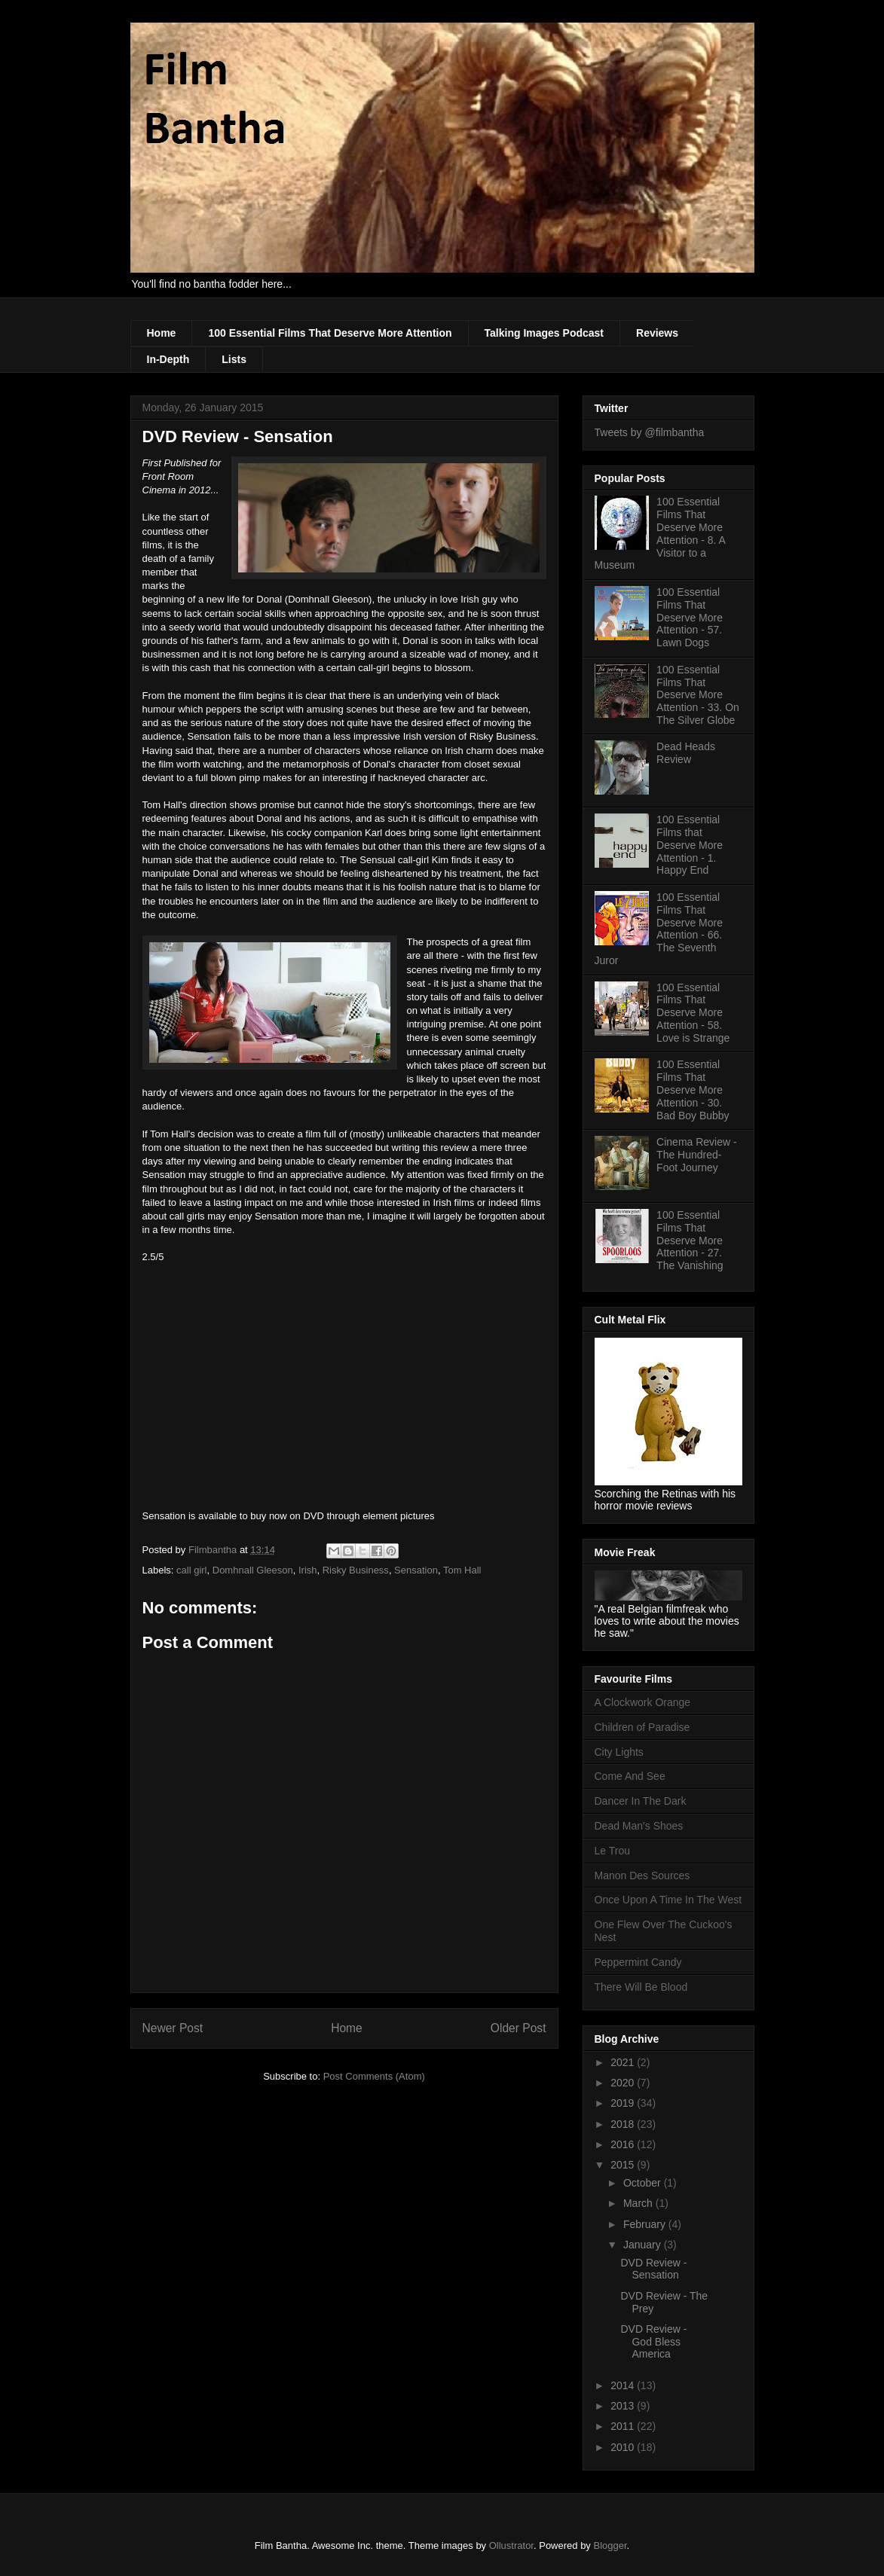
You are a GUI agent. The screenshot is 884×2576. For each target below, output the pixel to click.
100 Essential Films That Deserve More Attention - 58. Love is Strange (693, 1012)
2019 (623, 2103)
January (643, 2245)
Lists (234, 359)
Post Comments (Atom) (374, 2076)
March (639, 2203)
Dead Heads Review (685, 752)
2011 (623, 2426)
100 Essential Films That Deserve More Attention (329, 333)
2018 (623, 2124)
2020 (623, 2083)
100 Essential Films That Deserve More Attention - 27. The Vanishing (689, 1240)
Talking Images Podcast (544, 333)
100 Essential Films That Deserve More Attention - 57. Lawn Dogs (689, 617)
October (643, 2183)
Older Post (518, 2028)
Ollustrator (511, 2545)
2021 (623, 2062)
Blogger (609, 2545)
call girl (191, 1570)
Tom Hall (462, 1570)
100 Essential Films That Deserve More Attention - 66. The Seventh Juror (659, 928)
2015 (623, 2165)
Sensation (416, 1570)
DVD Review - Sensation (653, 2269)
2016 (623, 2144)
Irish (307, 1570)
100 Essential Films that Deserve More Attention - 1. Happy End (689, 844)
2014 (623, 2385)
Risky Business (356, 1570)
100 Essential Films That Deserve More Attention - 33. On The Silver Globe (697, 695)
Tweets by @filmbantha (650, 432)
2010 (623, 2447)
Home (161, 333)
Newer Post (172, 2028)
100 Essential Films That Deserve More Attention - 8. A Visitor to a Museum (660, 533)
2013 (623, 2406)
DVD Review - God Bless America (653, 2342)
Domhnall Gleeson (253, 1570)
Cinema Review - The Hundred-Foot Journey (696, 1155)
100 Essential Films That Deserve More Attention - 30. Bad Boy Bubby (693, 1089)
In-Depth (168, 359)
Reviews (657, 333)
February (645, 2224)
